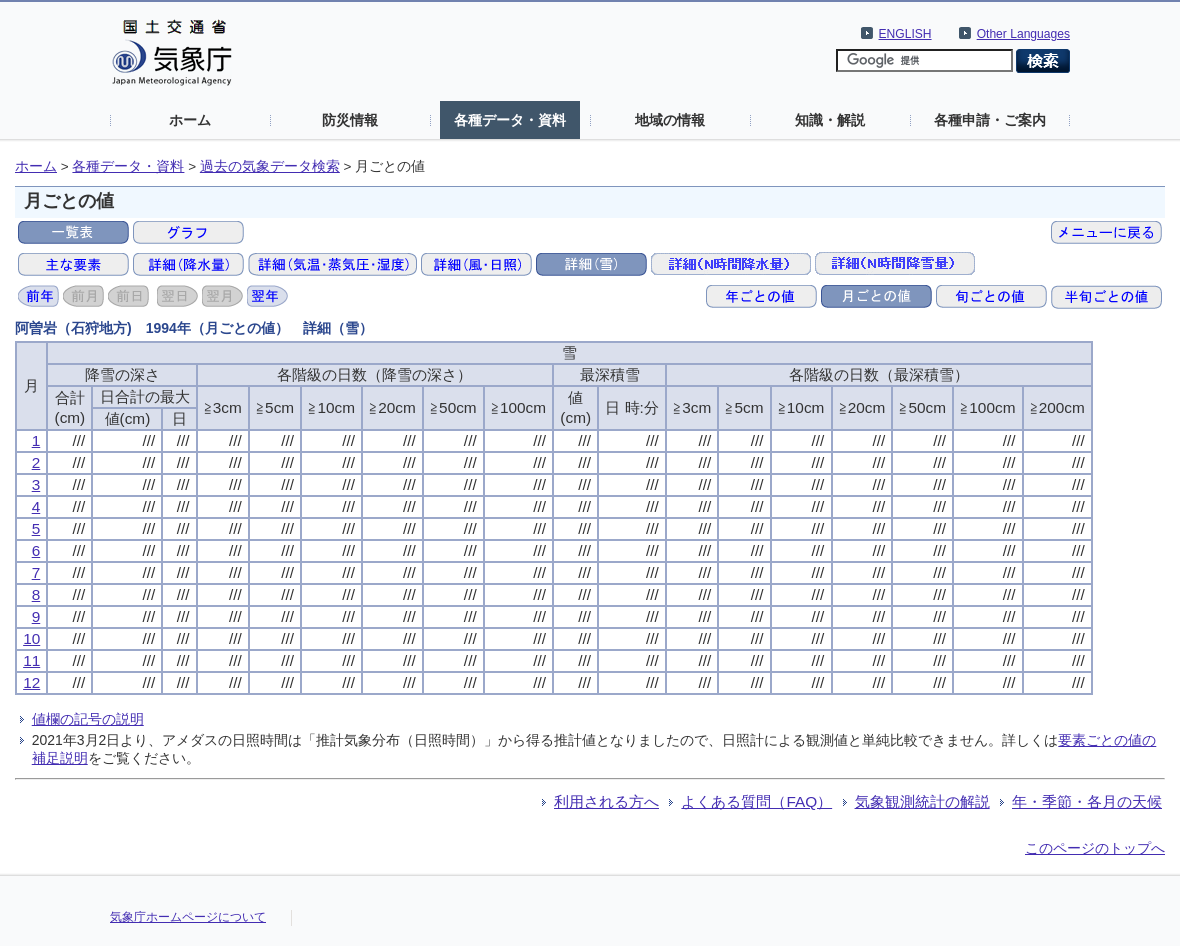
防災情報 (350, 120)
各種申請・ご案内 (990, 120)
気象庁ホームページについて (188, 917)
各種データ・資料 (510, 120)
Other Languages (1023, 34)
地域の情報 (670, 120)
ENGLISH (905, 34)
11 (31, 660)
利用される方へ (606, 801)
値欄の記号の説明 (88, 719)
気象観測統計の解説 (922, 801)
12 (31, 682)
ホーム (190, 120)
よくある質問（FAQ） (756, 801)
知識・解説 (830, 120)
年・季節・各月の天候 (1087, 801)
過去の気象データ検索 (270, 166)
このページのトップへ (1095, 848)
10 (31, 638)
